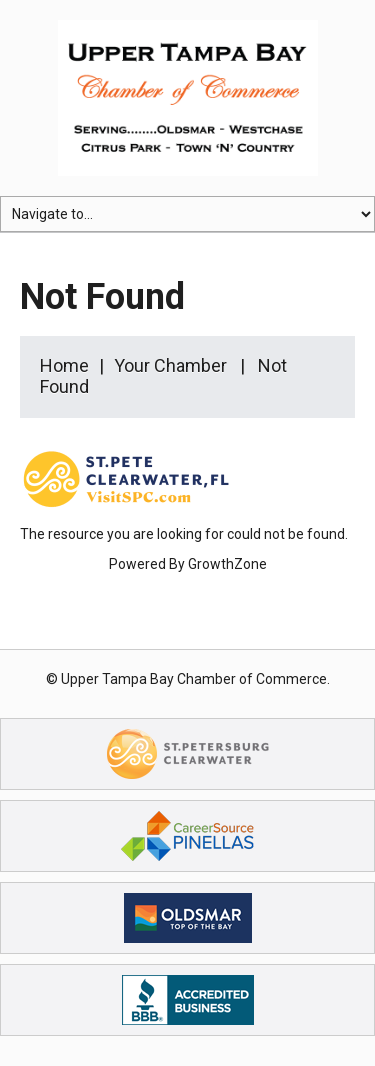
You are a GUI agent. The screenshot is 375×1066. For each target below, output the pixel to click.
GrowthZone (227, 564)
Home (64, 365)
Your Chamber (170, 365)
